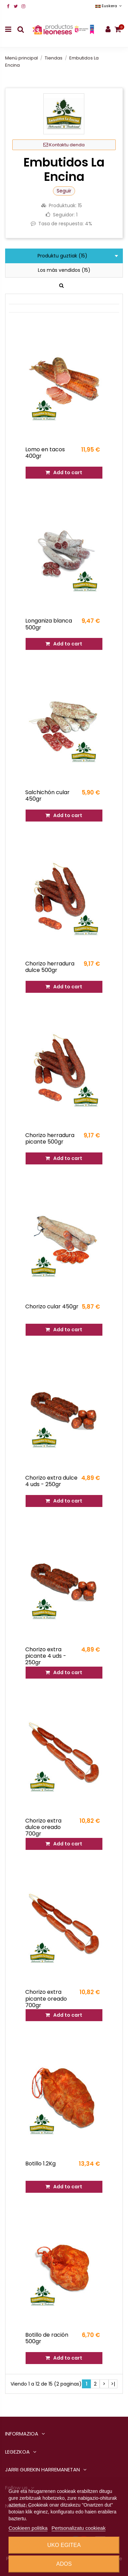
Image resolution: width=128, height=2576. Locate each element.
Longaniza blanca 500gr (48, 624)
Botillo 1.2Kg (40, 2163)
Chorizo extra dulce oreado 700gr (43, 1827)
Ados (64, 2564)
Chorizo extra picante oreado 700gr (46, 1998)
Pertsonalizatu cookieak (78, 2528)
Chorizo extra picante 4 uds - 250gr (45, 1655)
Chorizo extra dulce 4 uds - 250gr (51, 1481)
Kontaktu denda (64, 145)
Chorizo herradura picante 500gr (49, 1138)
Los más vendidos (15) (64, 270)
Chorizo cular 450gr (52, 1306)
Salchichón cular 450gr (47, 795)
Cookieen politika (28, 2528)
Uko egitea (64, 2545)
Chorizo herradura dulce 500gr (49, 967)
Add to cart (64, 472)
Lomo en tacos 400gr (45, 452)
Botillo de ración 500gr (46, 2338)
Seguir (64, 190)
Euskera (109, 6)
